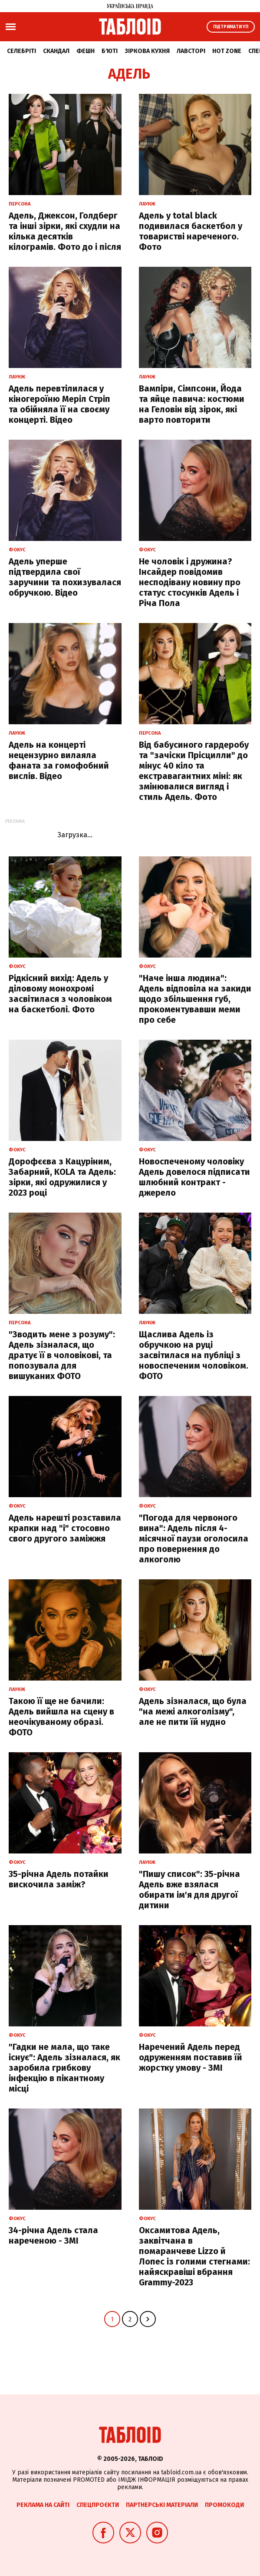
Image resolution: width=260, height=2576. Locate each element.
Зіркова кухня (147, 51)
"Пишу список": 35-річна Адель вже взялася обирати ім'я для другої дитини (189, 1889)
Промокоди (224, 2505)
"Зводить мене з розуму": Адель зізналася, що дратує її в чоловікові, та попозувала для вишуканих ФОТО (62, 1355)
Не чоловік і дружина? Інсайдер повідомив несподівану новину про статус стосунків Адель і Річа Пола (189, 582)
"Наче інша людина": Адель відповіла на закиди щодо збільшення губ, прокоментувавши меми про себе (195, 999)
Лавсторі (191, 51)
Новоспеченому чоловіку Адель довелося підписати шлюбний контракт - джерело (194, 1177)
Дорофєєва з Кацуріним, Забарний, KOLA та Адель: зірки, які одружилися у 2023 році (62, 1177)
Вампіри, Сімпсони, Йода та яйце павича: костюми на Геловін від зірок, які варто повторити (191, 404)
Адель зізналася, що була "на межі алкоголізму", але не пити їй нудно (193, 1711)
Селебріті (21, 51)
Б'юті (110, 51)
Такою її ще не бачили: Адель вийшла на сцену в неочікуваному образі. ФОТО (61, 1716)
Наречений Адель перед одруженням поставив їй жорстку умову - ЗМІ (190, 2057)
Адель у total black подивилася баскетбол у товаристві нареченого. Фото (190, 231)
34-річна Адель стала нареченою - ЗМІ (53, 2235)
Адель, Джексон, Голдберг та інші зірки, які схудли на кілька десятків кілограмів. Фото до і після (65, 231)
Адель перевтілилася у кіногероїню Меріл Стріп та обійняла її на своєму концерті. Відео (59, 404)
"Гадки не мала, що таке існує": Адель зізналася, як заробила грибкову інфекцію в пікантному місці (64, 2068)
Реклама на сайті (42, 2505)
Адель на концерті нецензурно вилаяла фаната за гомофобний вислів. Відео (59, 760)
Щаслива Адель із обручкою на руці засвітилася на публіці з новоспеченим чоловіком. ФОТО (193, 1355)
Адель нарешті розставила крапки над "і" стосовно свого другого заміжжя (65, 1528)
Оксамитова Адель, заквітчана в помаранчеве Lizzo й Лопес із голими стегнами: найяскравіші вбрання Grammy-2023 (194, 2256)
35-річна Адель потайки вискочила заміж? (59, 1879)
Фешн (85, 51)
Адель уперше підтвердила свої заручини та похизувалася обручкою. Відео (65, 577)
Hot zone (226, 51)
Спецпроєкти (97, 2505)
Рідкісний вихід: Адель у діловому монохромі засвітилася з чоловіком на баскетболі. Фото (60, 993)
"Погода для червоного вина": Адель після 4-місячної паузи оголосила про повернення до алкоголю (193, 1538)
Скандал (56, 51)
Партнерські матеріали (162, 2505)
